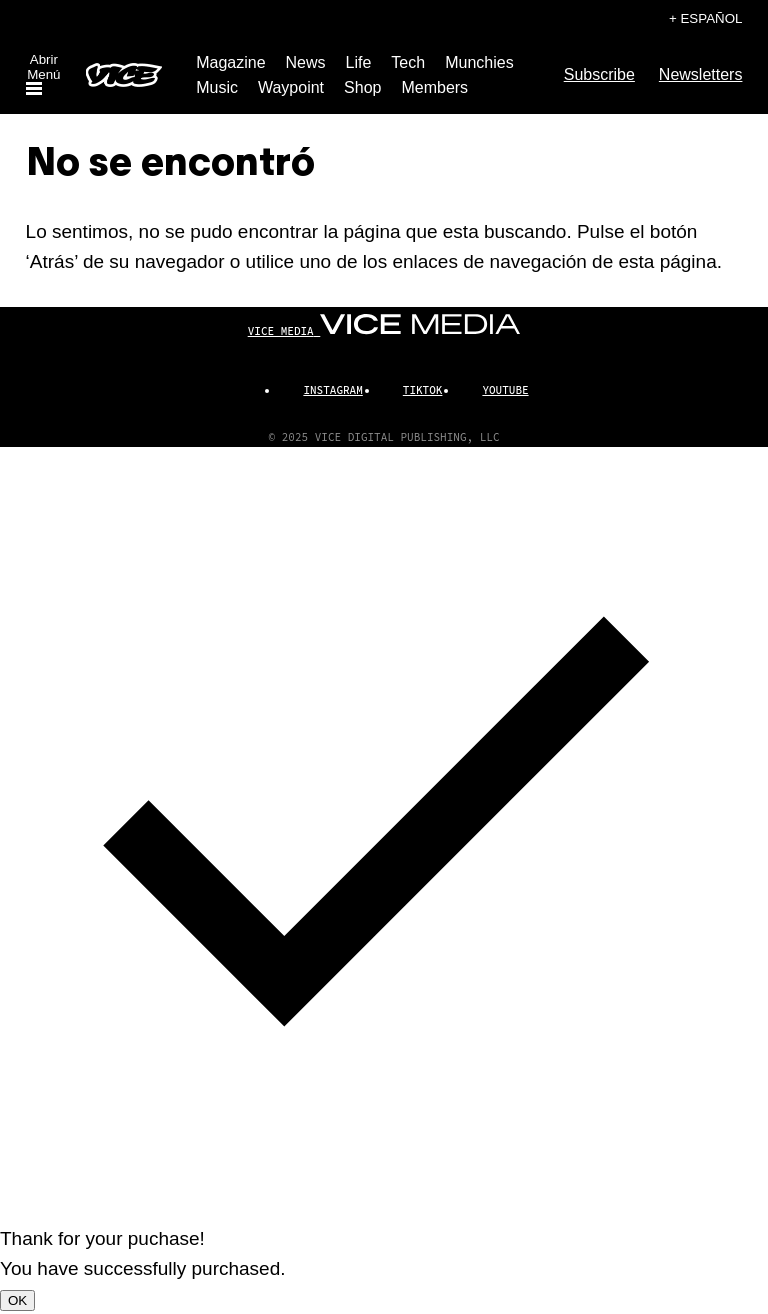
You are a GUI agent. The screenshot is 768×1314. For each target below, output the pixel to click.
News (306, 62)
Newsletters (701, 74)
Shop (362, 87)
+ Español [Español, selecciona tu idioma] (705, 18)
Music (217, 87)
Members (434, 87)
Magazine (230, 62)
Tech (408, 62)
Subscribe (599, 74)
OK (17, 1300)
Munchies (479, 62)
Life (359, 62)
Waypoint (291, 87)
